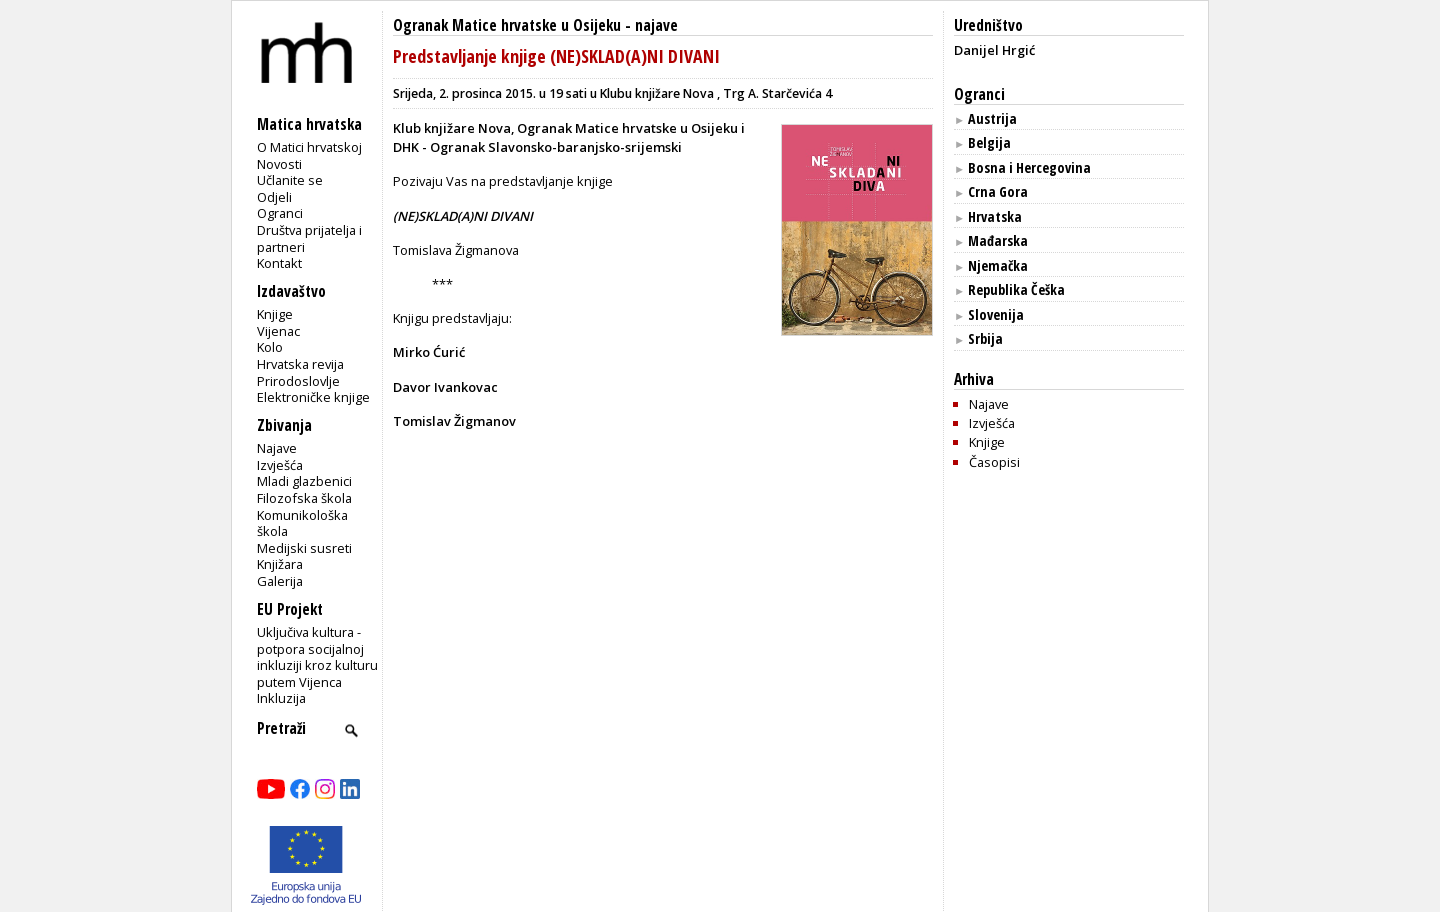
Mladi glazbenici (304, 481)
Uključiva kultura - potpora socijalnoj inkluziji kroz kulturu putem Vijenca (317, 657)
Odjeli (274, 197)
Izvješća (280, 465)
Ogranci (280, 213)
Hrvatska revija (300, 364)
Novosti (279, 164)
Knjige (275, 314)
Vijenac (278, 331)
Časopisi (994, 462)
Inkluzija (281, 698)
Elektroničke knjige (313, 397)
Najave (277, 448)
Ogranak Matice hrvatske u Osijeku (507, 25)
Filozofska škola (304, 498)
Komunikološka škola (302, 523)
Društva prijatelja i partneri (309, 238)
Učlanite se (290, 180)
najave (656, 25)
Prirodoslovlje (298, 381)
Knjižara (280, 564)
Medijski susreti (304, 548)
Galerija (280, 581)
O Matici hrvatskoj (309, 147)
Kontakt (279, 263)
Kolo (270, 347)
